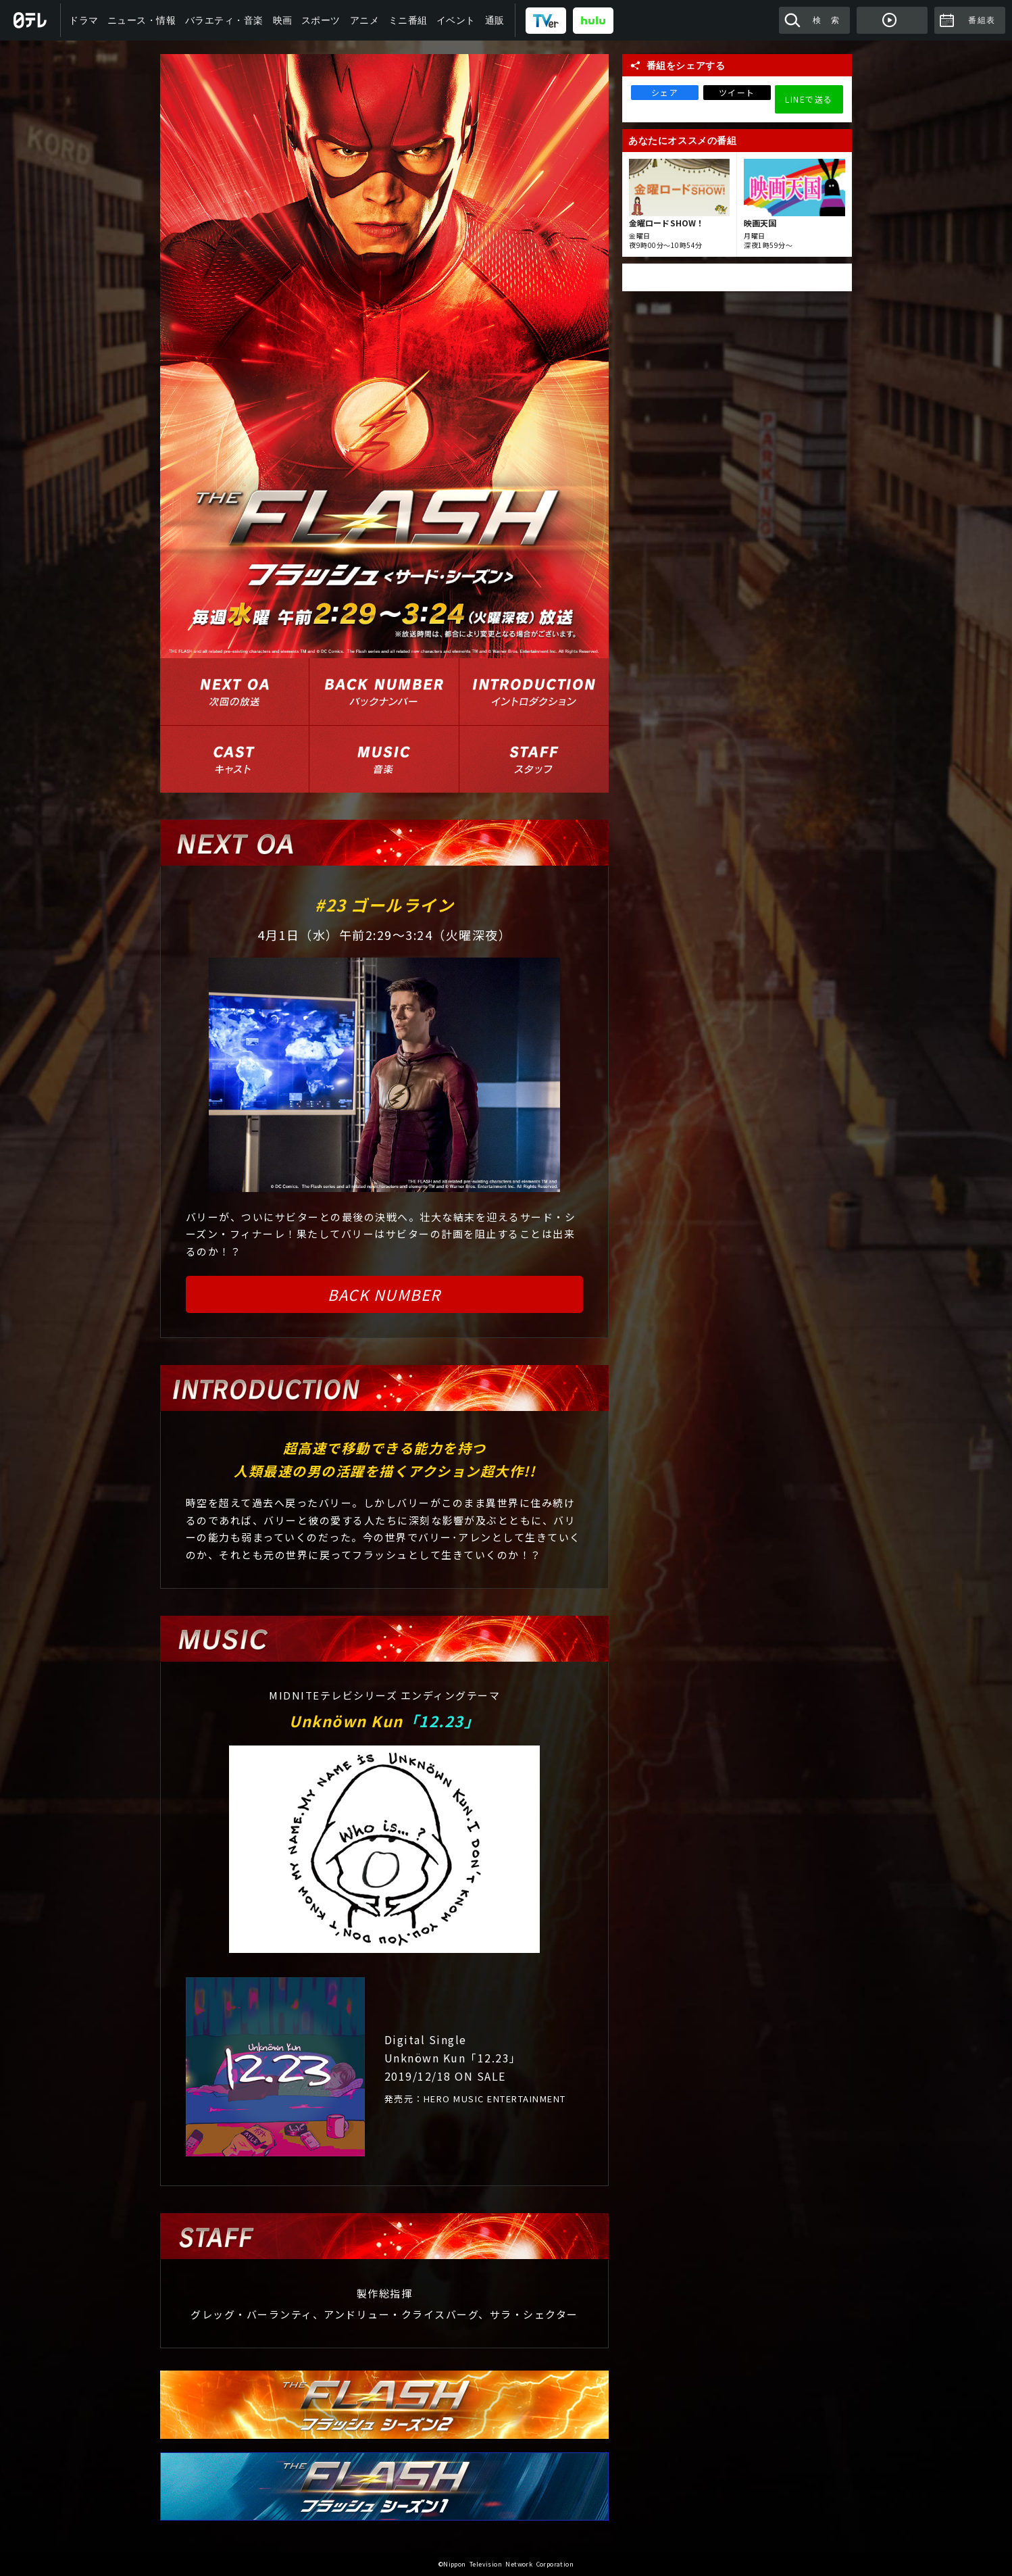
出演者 (234, 759)
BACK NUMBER (384, 1294)
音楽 (383, 759)
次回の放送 (234, 691)
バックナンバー (383, 691)
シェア (665, 92)
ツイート (737, 92)
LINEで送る (809, 99)
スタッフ (534, 759)
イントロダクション (534, 691)
